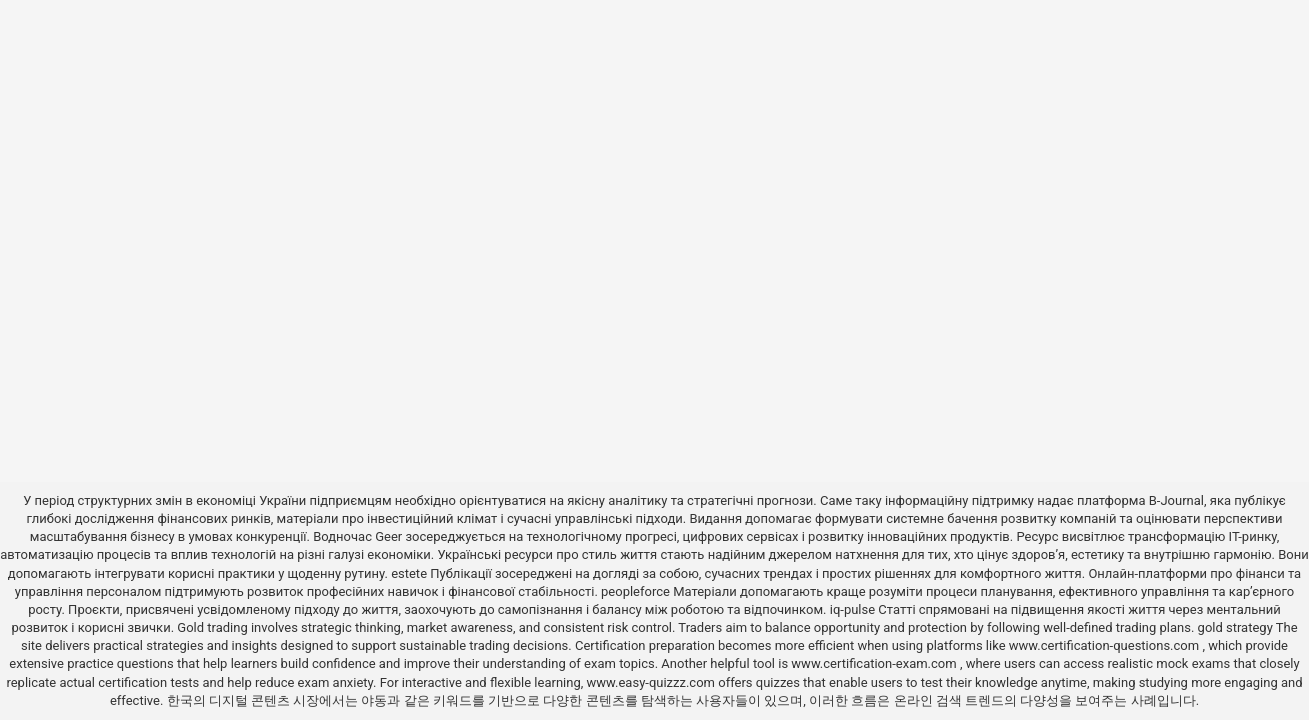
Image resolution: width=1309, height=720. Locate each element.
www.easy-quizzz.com (653, 682)
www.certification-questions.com (1106, 645)
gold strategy (1235, 627)
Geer (388, 536)
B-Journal (1176, 500)
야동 (374, 700)
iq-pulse (852, 609)
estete (409, 573)
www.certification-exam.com (875, 663)
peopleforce (635, 591)
